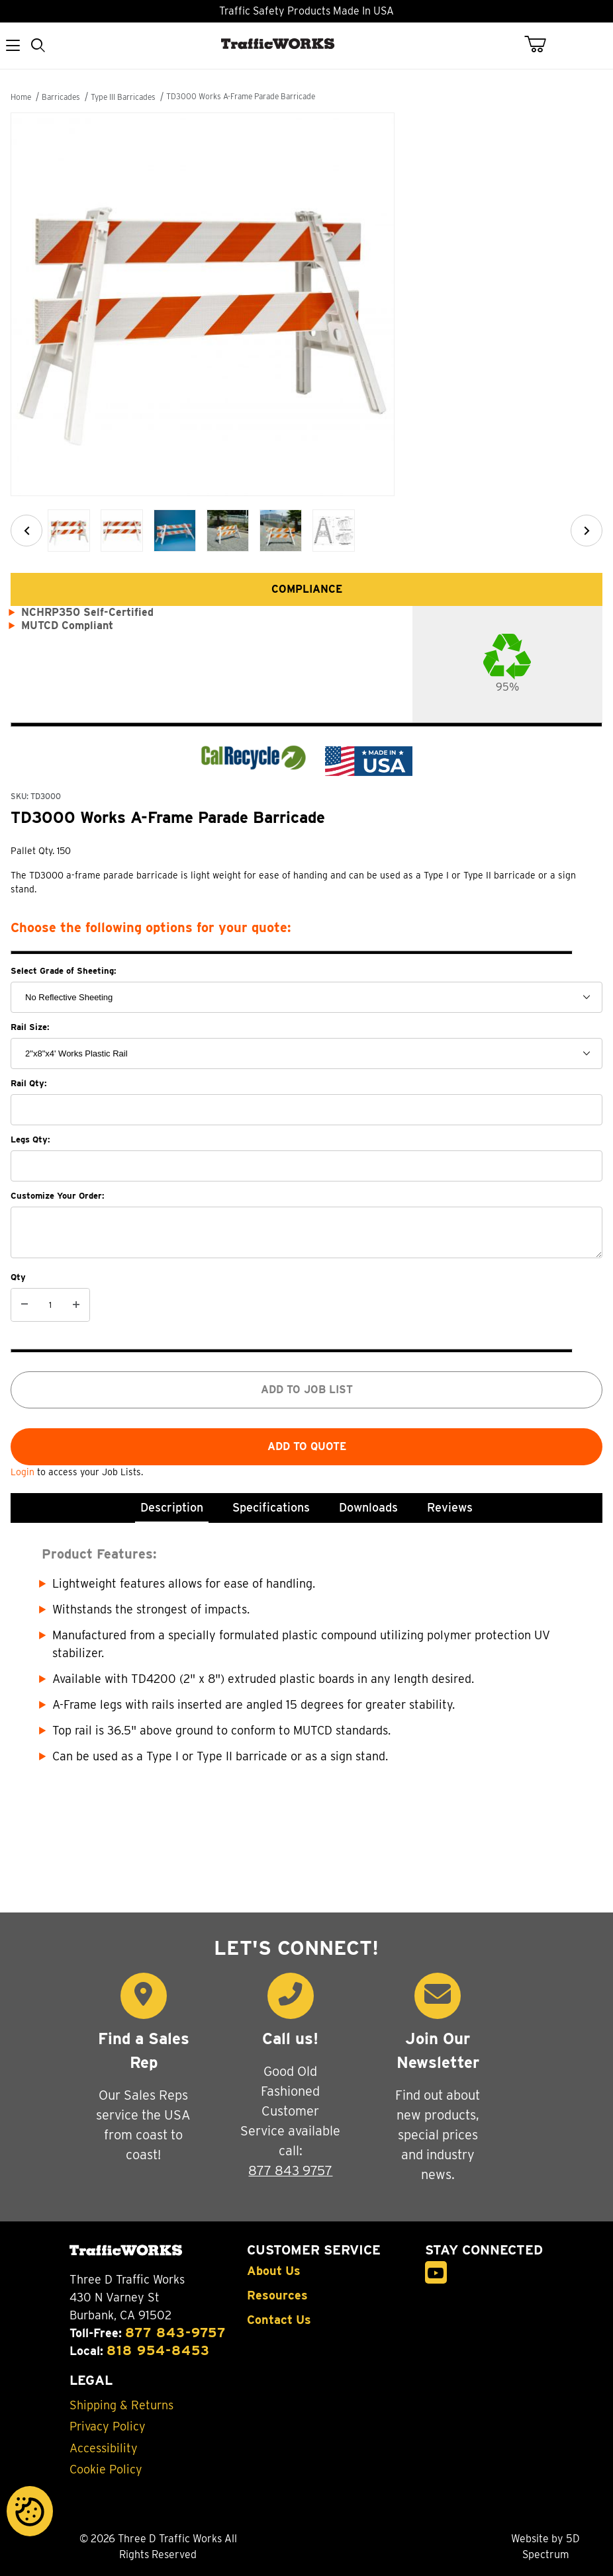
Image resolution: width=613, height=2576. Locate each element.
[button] (69, 530)
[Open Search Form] (39, 45)
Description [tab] (171, 1507)
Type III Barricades (123, 97)
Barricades (61, 97)
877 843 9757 (290, 2170)
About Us (274, 2271)
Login (24, 1472)
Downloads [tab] (368, 1507)
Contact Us (279, 2320)
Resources (277, 2295)
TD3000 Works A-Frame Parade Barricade (240, 96)
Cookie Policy (106, 2469)
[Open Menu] (13, 45)
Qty (18, 1277)
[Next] (586, 530)
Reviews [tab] (450, 1507)
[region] (306, 530)
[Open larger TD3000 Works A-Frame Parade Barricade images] (306, 304)
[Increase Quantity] (76, 1305)
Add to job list (307, 1389)
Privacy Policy (108, 2426)
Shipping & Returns (121, 2405)
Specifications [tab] (271, 1507)
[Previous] (26, 530)
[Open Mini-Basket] (543, 44)
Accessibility (104, 2448)
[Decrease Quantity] (24, 1305)
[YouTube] (436, 2272)
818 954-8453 (158, 2350)
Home (21, 97)
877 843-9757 (175, 2332)
